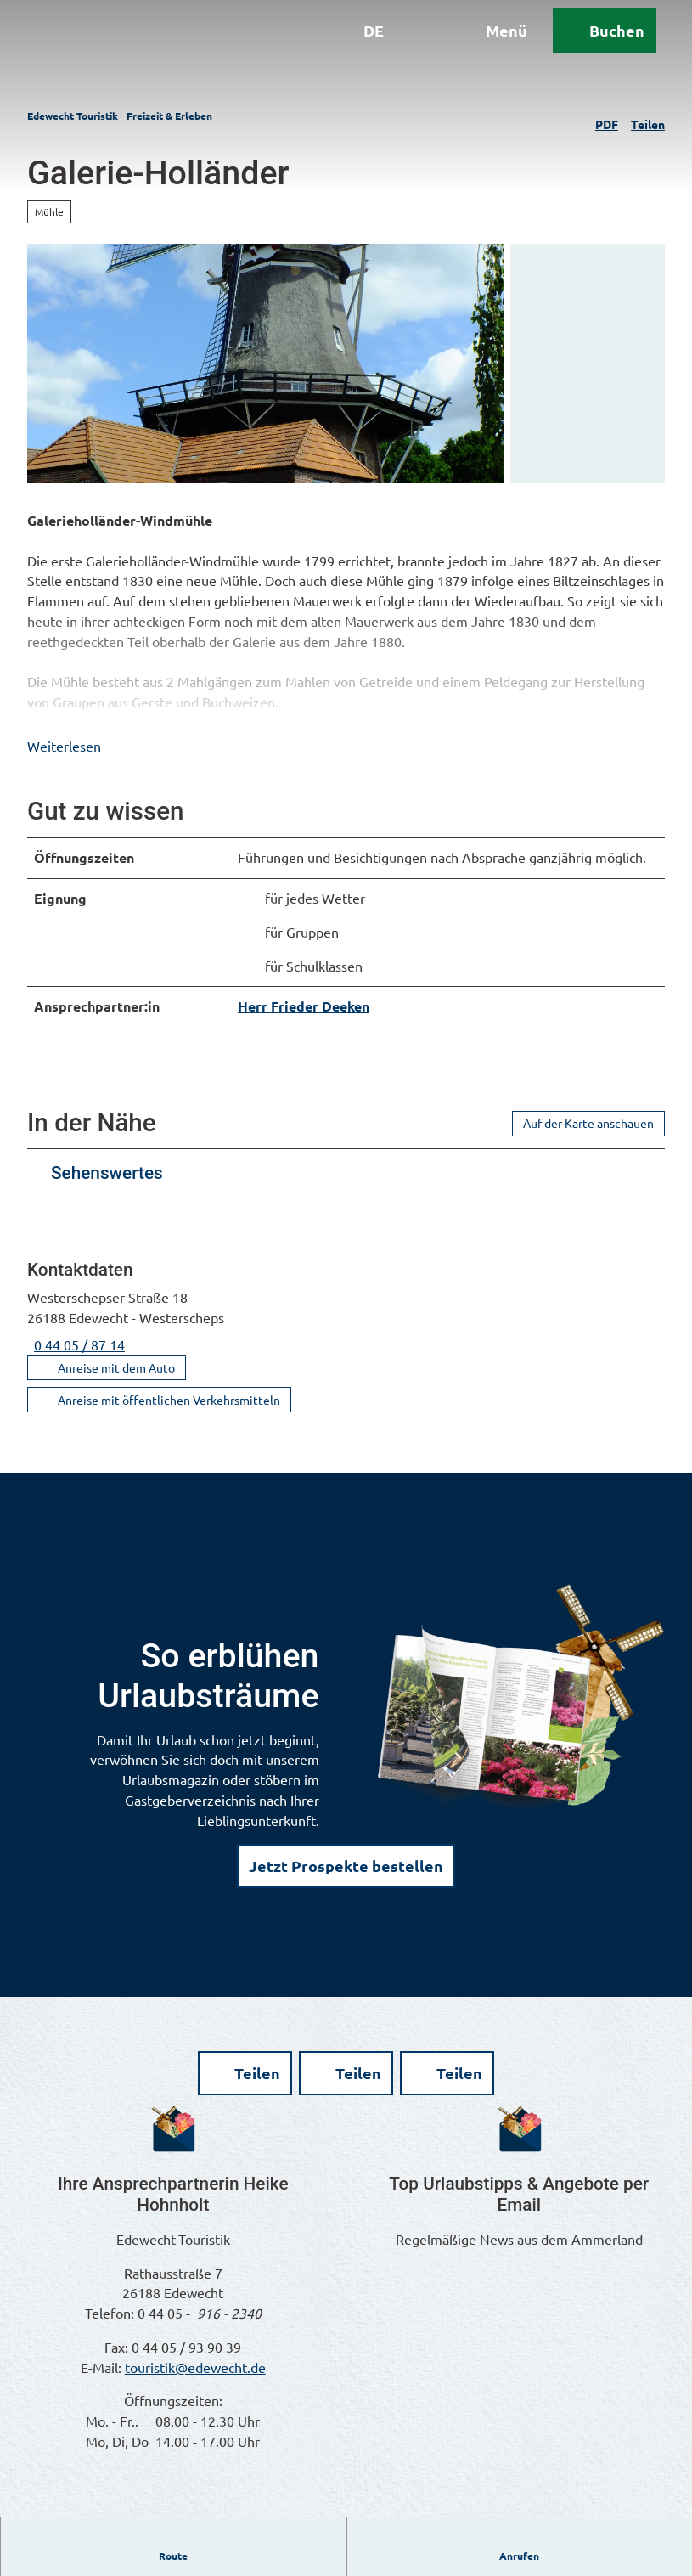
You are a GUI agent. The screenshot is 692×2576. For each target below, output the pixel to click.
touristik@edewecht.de (195, 2389)
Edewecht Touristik (72, 115)
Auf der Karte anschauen (588, 1145)
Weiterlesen (64, 767)
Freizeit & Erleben (169, 115)
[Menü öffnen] (475, 49)
